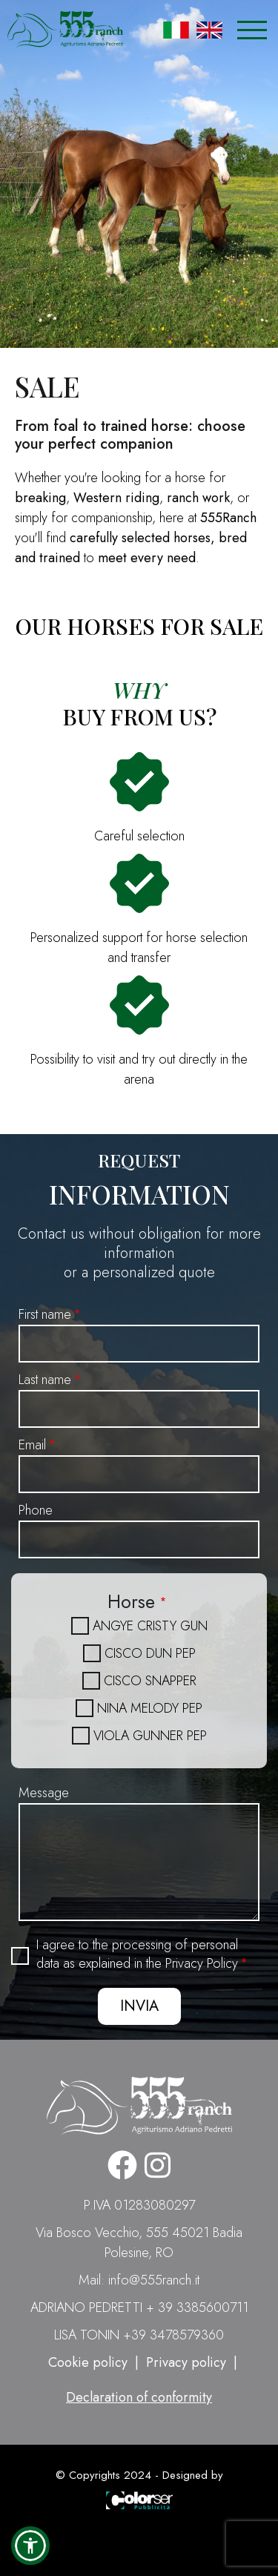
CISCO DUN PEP (150, 1653)
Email (32, 1445)
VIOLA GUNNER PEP (150, 1735)
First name (45, 1314)
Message (44, 1792)
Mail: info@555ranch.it (139, 2280)
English (209, 30)
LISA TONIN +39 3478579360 (139, 2335)
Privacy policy (186, 2362)
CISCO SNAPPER (150, 1680)
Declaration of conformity (139, 2397)
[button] (30, 2545)
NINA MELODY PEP (149, 1708)
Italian (176, 30)
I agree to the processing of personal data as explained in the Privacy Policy (137, 1954)
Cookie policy (88, 2362)
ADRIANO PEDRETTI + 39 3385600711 (139, 2307)
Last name (45, 1379)
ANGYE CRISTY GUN (150, 1625)
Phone (36, 1510)
